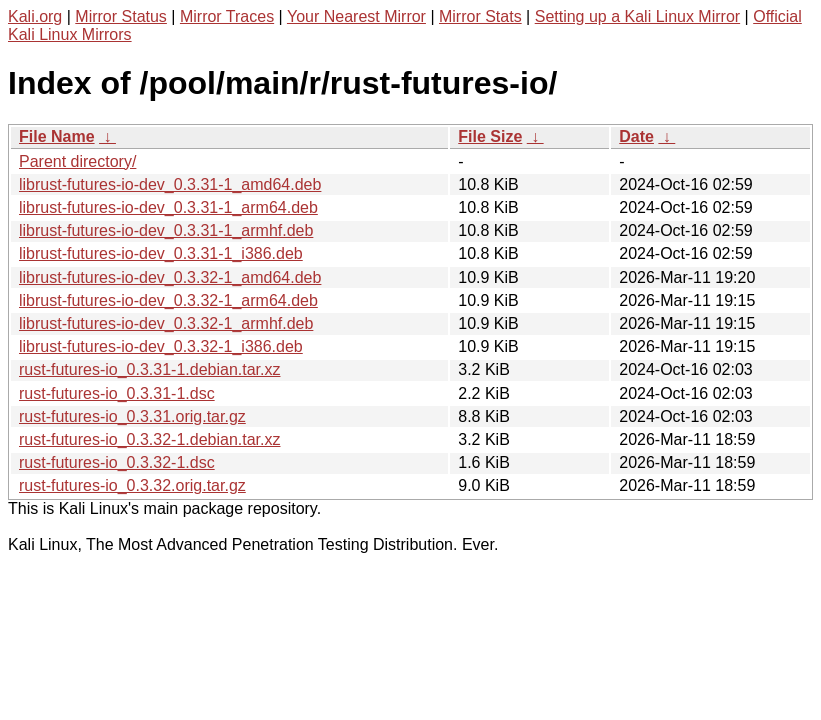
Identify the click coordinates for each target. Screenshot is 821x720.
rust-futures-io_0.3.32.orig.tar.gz (132, 485)
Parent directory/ (77, 161)
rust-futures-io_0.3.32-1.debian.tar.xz (149, 439)
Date (636, 136)
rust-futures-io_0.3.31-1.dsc (117, 393)
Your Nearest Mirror (356, 16)
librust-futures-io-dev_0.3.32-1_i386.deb (161, 346)
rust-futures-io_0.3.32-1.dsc (117, 462)
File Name (57, 136)
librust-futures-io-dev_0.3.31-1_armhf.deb (166, 230)
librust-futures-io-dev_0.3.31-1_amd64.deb (170, 184)
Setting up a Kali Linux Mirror (637, 16)
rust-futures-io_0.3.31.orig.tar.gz (132, 416)
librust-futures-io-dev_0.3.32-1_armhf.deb (166, 323)
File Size (490, 136)
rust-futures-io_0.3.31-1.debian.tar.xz (149, 369)
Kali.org (35, 16)
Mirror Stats (480, 16)
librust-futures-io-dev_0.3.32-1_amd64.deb (170, 277)
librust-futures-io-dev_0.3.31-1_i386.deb (161, 253)
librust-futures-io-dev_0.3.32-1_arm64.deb (168, 300)
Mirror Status (121, 16)
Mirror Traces (227, 16)
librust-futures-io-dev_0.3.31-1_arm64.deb (168, 207)
